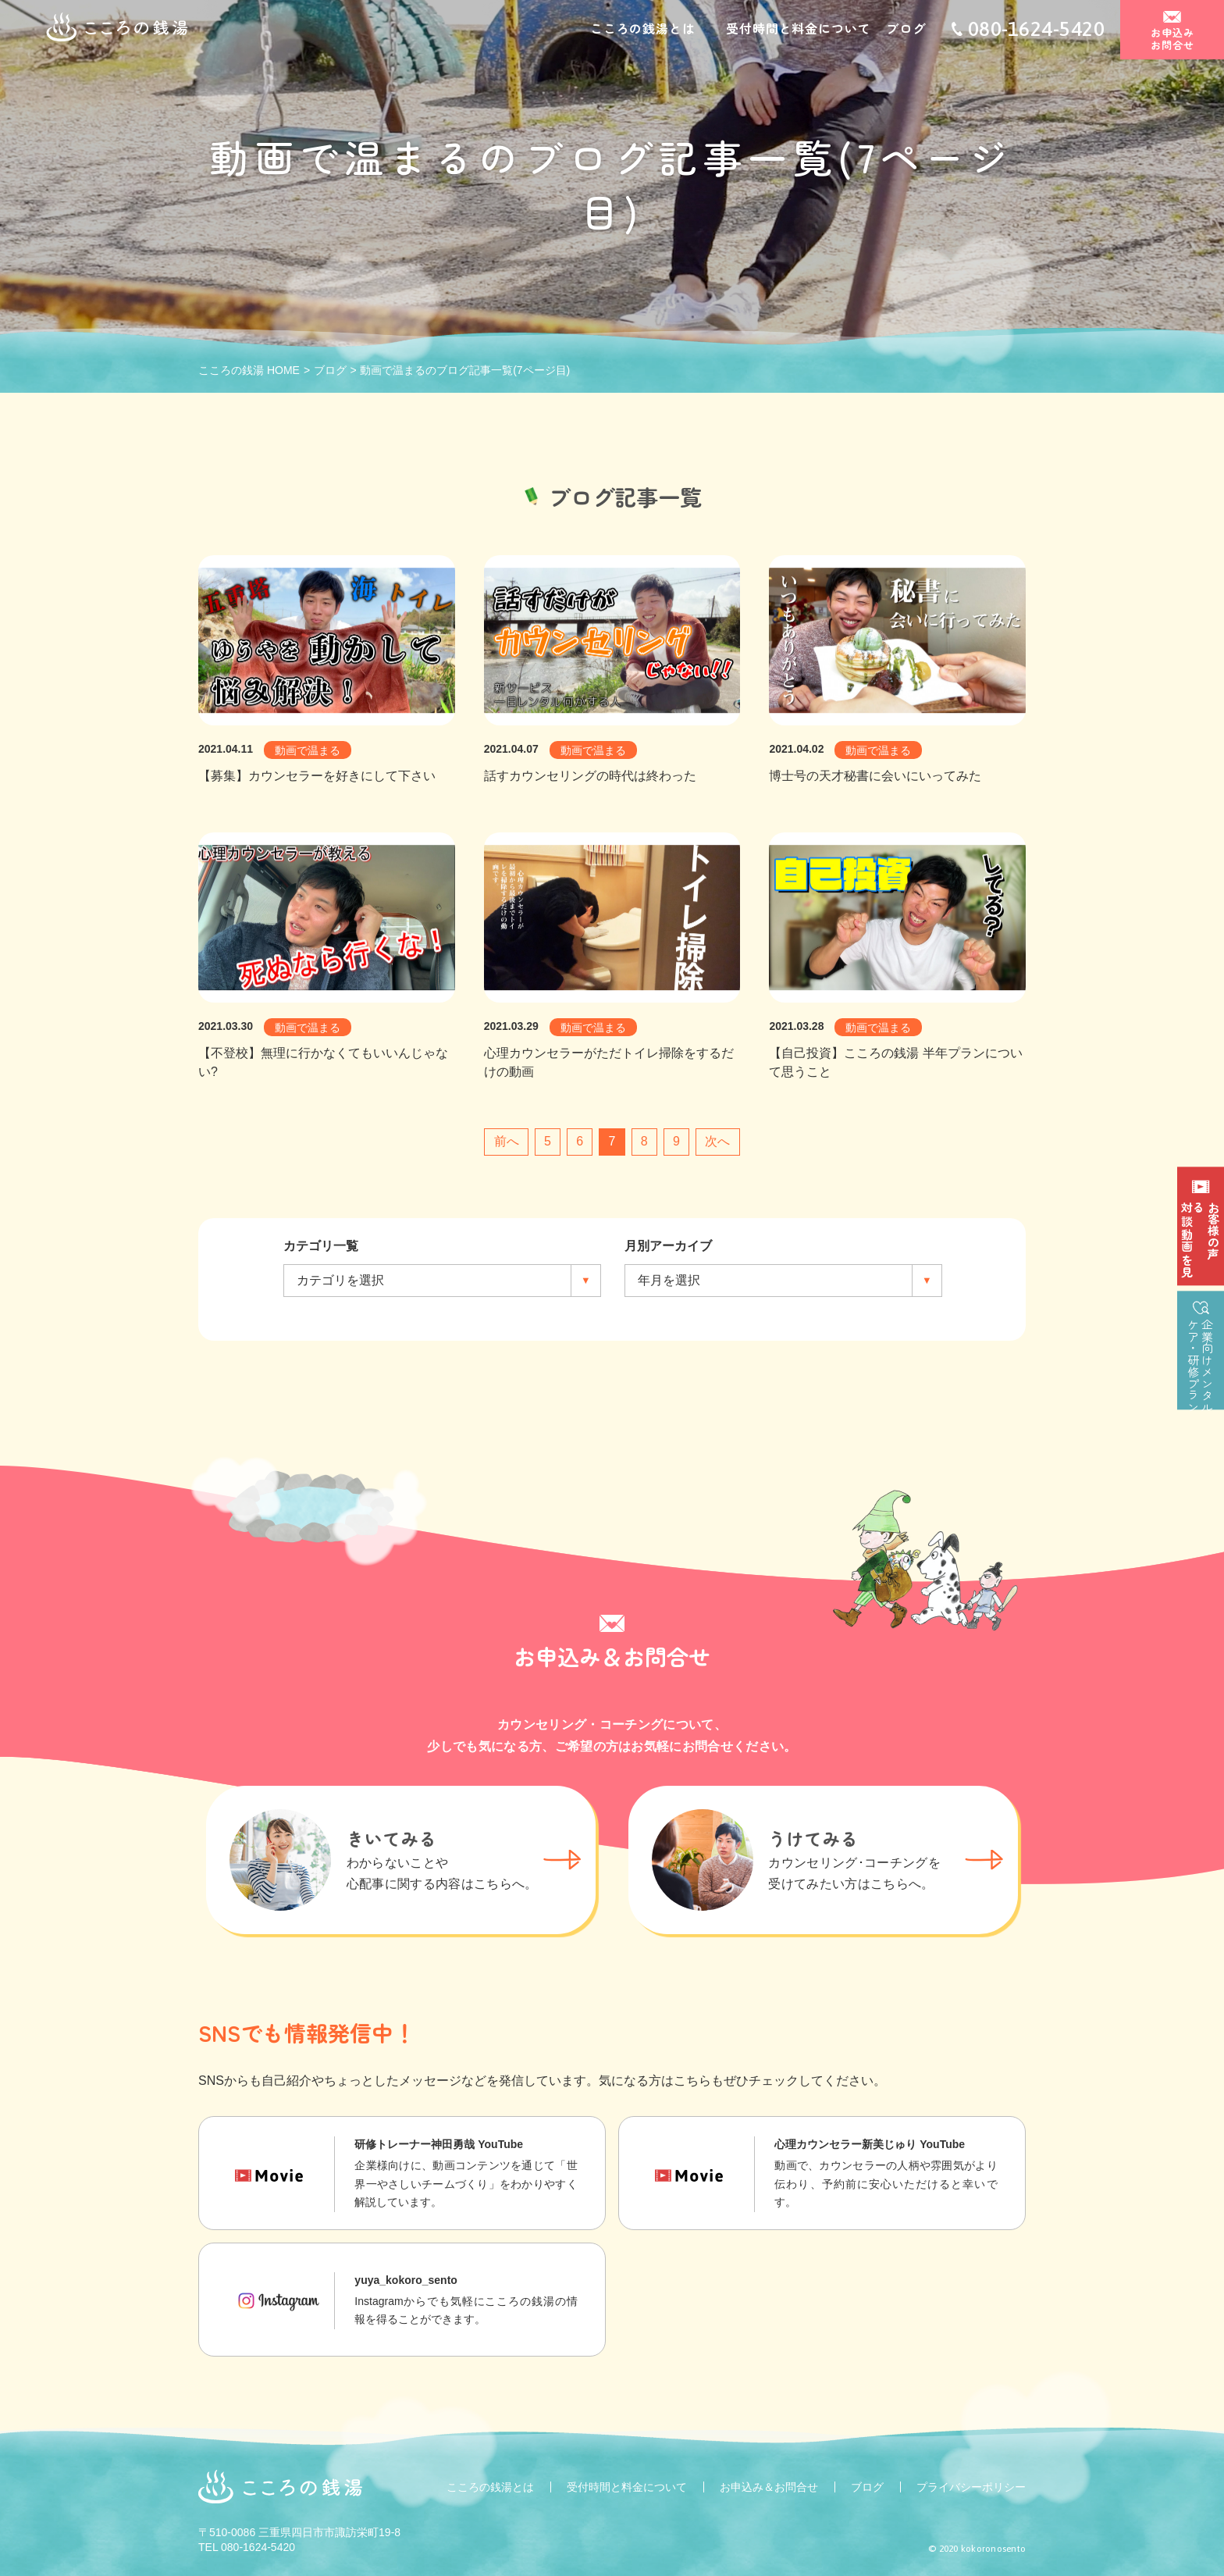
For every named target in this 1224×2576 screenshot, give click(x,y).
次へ (717, 1141)
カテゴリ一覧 (320, 1245)
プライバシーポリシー (971, 2487)
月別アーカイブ (668, 1245)
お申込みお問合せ (1172, 40)
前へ (506, 1141)
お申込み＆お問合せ (769, 2487)
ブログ (905, 29)
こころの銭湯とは (642, 29)
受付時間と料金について (798, 29)
